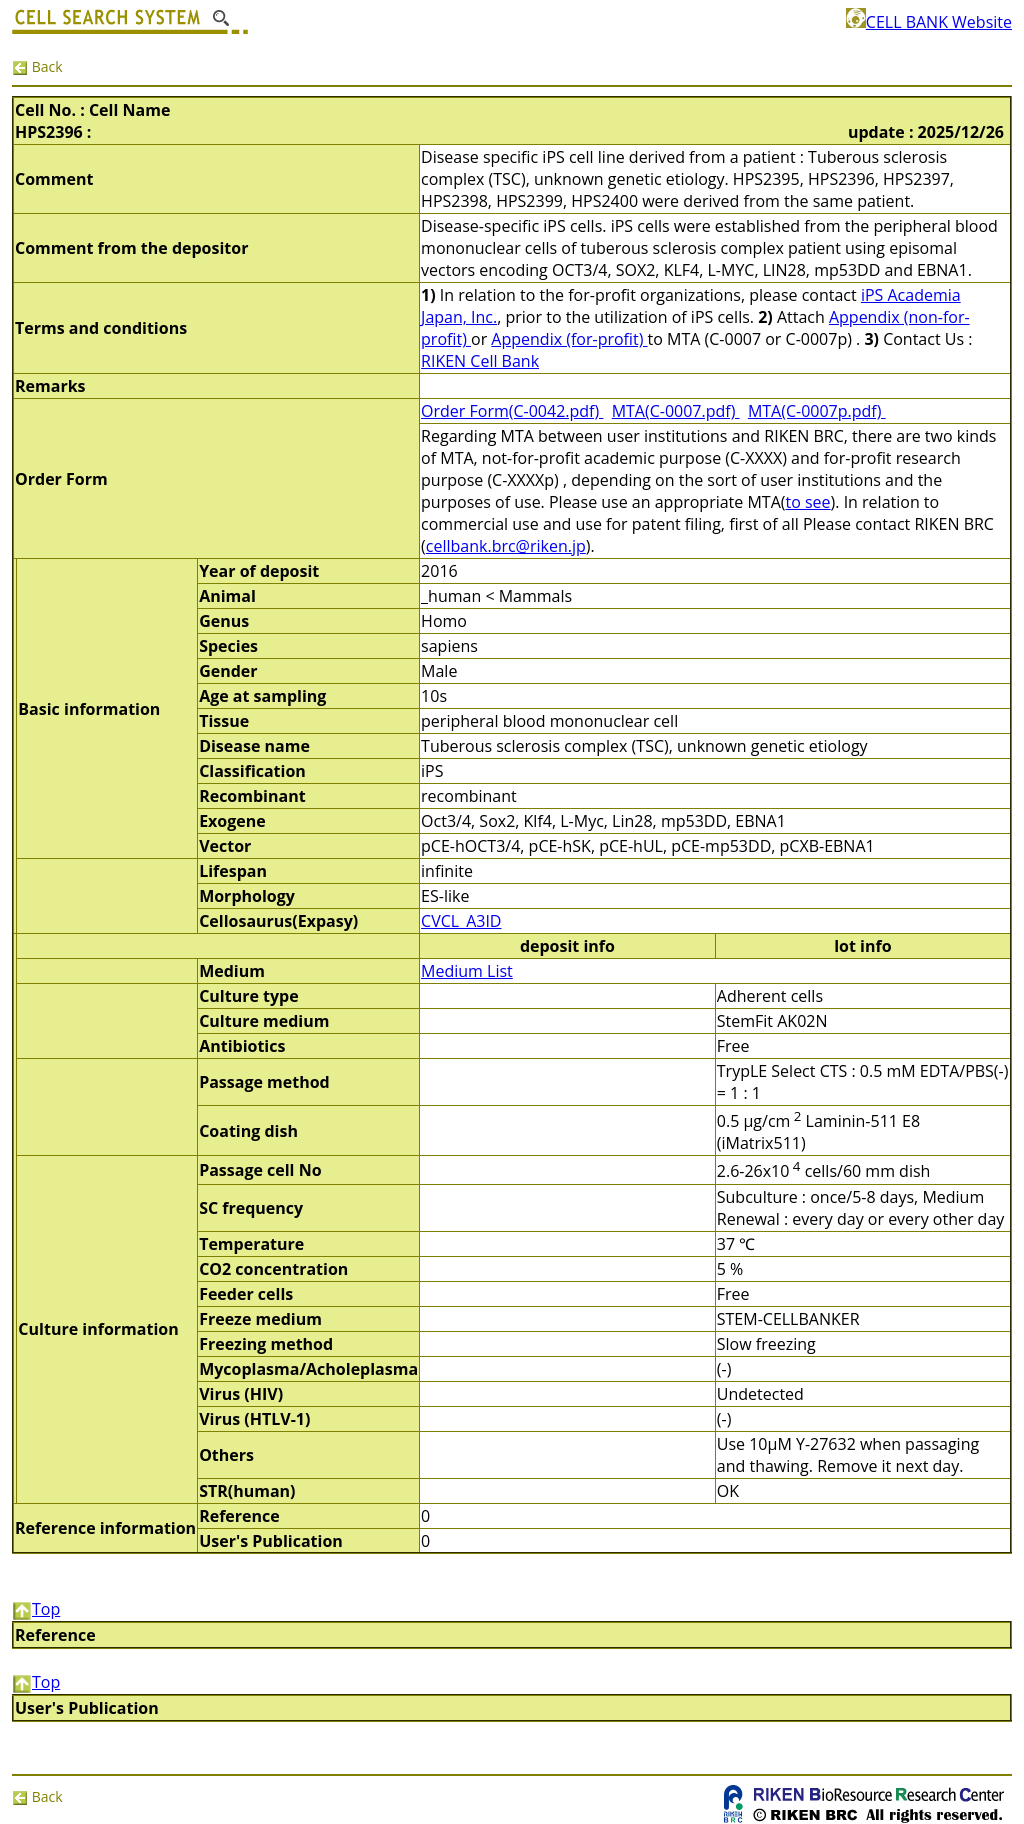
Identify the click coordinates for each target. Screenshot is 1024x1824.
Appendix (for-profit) (569, 339)
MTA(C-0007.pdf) (676, 411)
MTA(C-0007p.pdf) (817, 411)
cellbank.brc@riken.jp (506, 546)
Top (36, 1609)
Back (37, 66)
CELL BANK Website (929, 22)
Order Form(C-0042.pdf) (512, 411)
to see (807, 502)
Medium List (467, 971)
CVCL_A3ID (461, 921)
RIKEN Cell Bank (480, 361)
